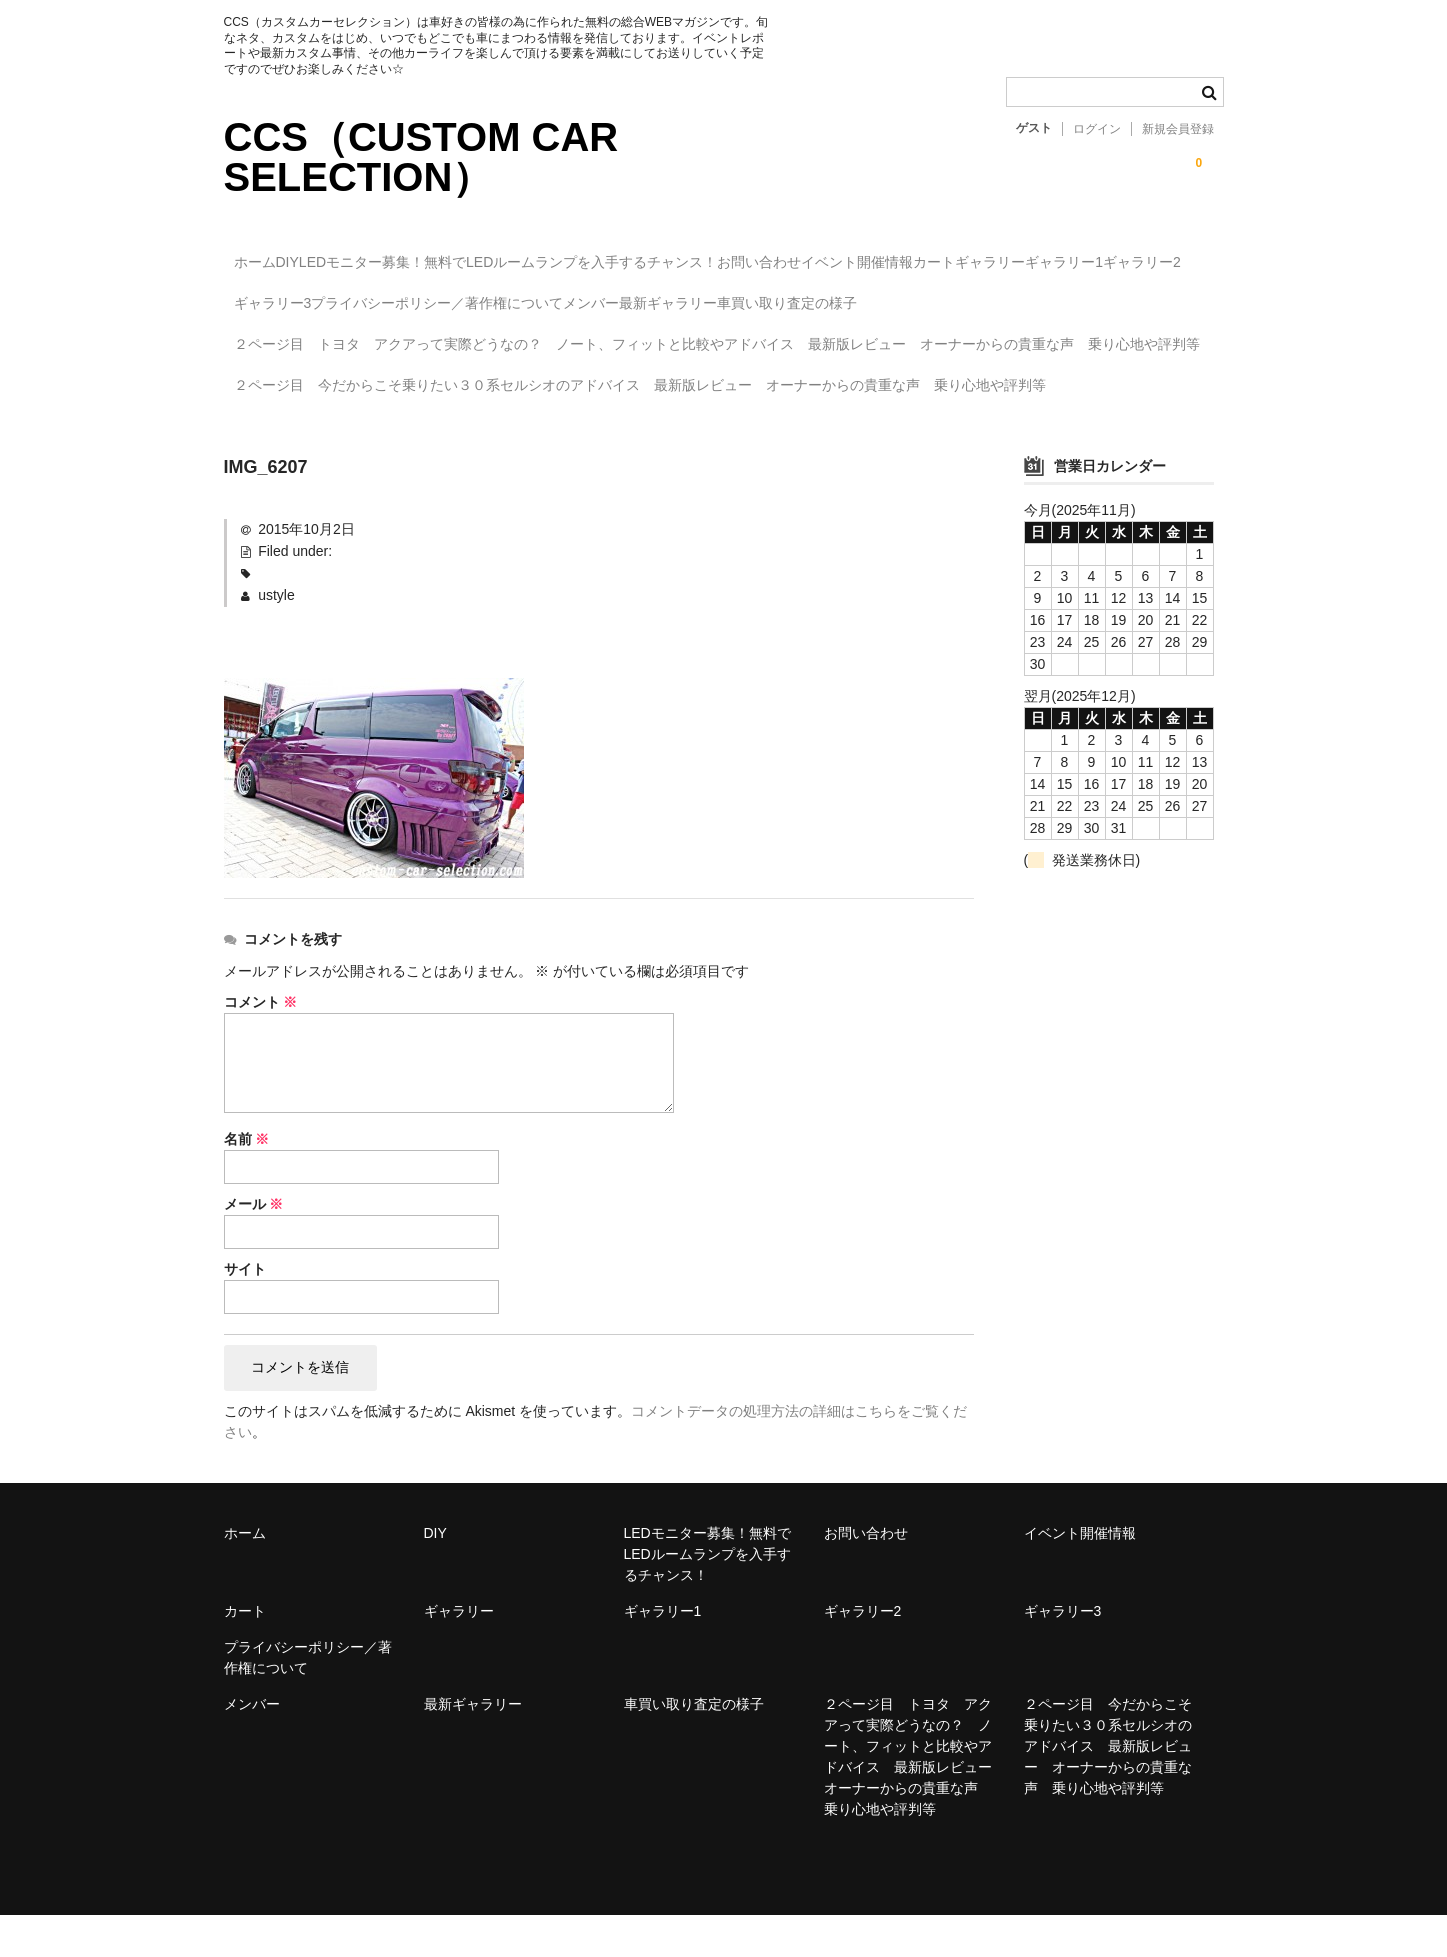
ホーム (265, 253)
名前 (247, 1179)
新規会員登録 (1178, 129)
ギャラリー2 (512, 295)
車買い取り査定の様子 (313, 337)
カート (1150, 253)
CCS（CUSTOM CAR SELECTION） (421, 157)
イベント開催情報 (1032, 253)
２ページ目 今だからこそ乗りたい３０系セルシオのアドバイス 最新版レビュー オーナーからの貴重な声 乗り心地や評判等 (649, 435)
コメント (261, 1042)
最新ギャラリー (1150, 295)
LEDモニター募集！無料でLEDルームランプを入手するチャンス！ (601, 253)
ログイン (1097, 129)
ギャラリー (278, 295)
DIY (338, 253)
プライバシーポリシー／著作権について (837, 295)
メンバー (1032, 295)
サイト (245, 1309)
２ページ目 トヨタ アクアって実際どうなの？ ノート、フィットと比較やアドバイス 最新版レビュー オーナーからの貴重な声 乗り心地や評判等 (719, 386)
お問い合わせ (893, 253)
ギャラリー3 (631, 295)
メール (254, 1244)
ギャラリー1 (393, 295)
